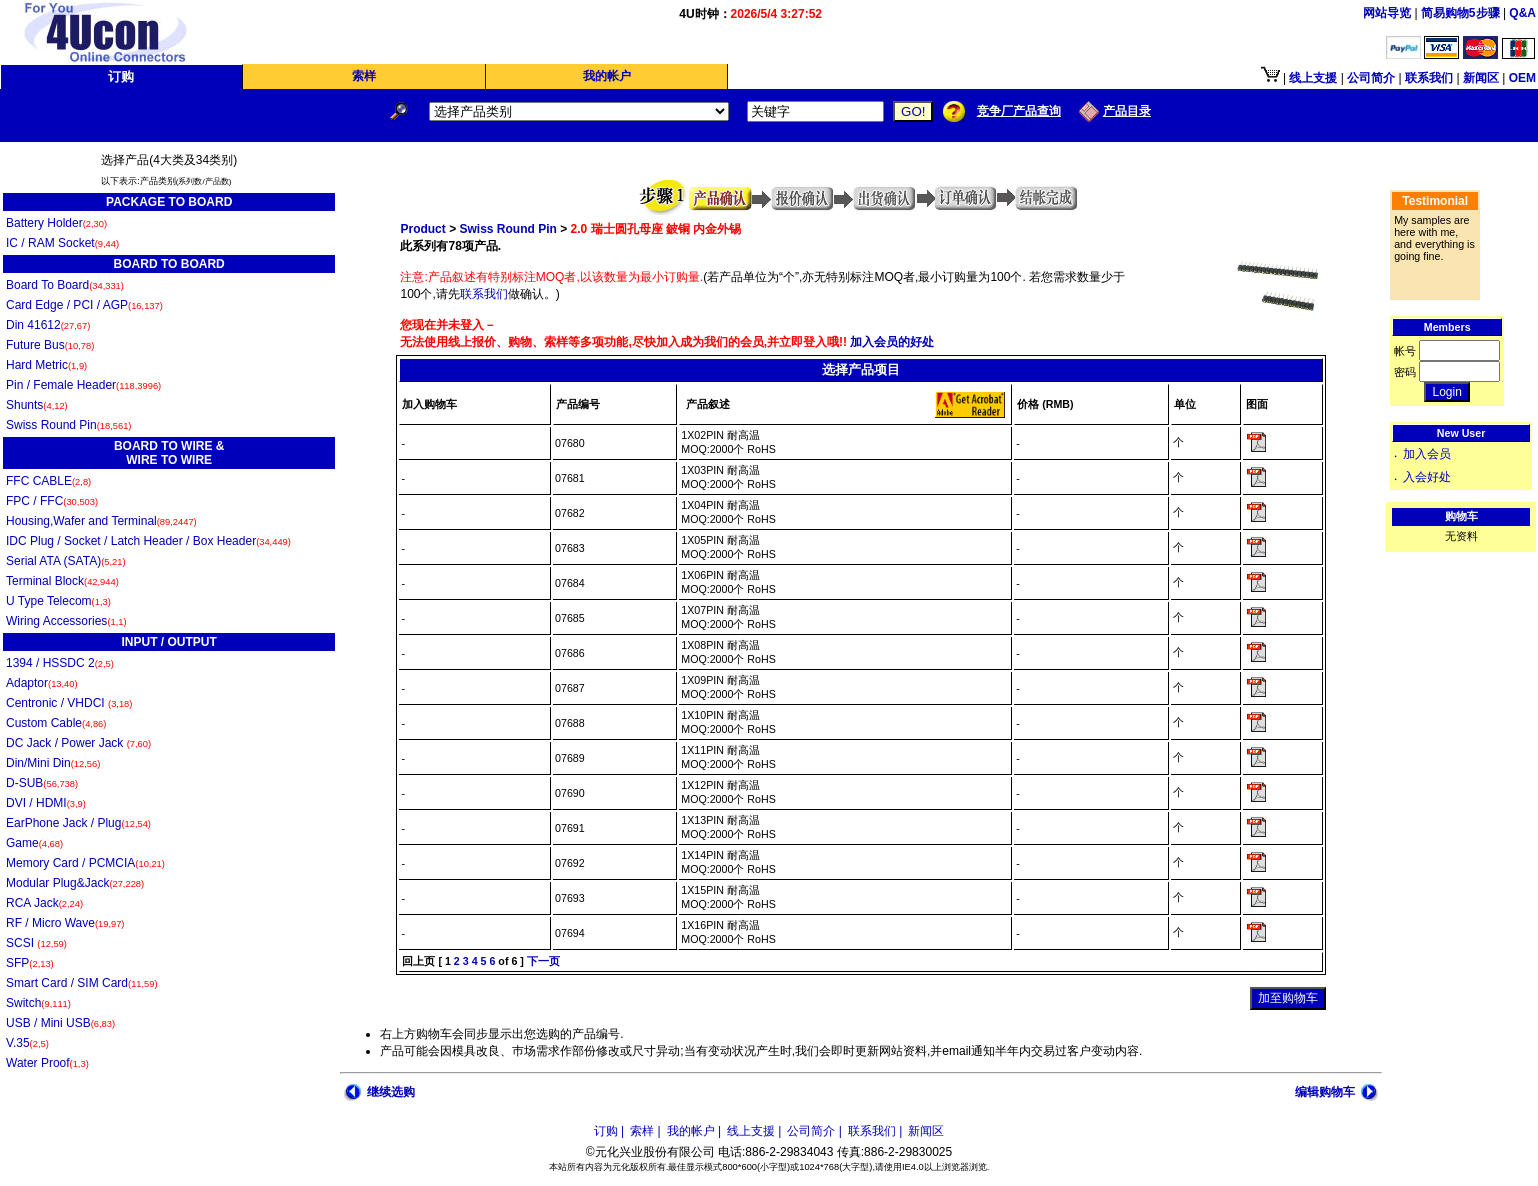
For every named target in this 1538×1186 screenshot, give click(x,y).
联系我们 (484, 294)
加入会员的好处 (890, 342)
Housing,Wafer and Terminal (101, 521)
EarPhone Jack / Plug (78, 823)
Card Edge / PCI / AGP (84, 305)
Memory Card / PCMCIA (85, 863)
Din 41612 (48, 325)
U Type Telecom (58, 601)
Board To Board (65, 285)
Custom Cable (56, 723)
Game (34, 843)
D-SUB (42, 783)
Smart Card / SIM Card (82, 983)
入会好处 (1427, 477)
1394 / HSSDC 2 (60, 663)
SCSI (36, 943)
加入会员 (1427, 454)
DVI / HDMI (46, 803)
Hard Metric (46, 365)
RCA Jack (44, 903)
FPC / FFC (52, 501)
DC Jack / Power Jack (78, 743)
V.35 (27, 1043)
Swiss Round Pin (68, 425)
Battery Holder (56, 223)
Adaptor (42, 683)
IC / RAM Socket (62, 243)
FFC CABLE (48, 481)
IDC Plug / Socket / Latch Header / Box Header (148, 541)
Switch (38, 1003)
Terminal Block (62, 581)
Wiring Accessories (66, 621)
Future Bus (50, 345)
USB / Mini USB (60, 1023)
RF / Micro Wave (65, 923)
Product (422, 229)
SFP (30, 963)
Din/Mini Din (53, 763)
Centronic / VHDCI (69, 703)
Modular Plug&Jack (75, 883)
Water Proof (47, 1063)
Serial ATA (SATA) (66, 561)
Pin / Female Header (83, 385)
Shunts (37, 405)
